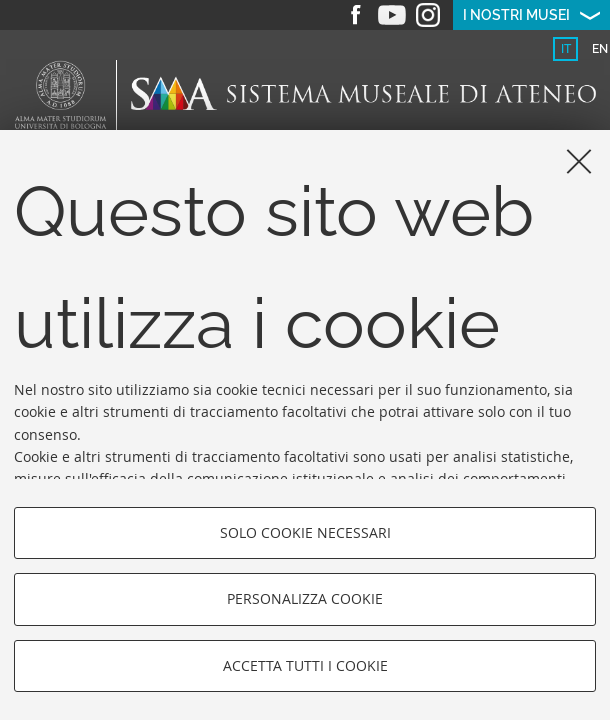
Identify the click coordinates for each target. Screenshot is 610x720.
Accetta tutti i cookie (305, 665)
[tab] (565, 49)
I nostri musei (516, 15)
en (600, 49)
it (566, 49)
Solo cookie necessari (305, 532)
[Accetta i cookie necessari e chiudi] (579, 161)
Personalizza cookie (305, 598)
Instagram (428, 15)
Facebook (356, 15)
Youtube (392, 15)
